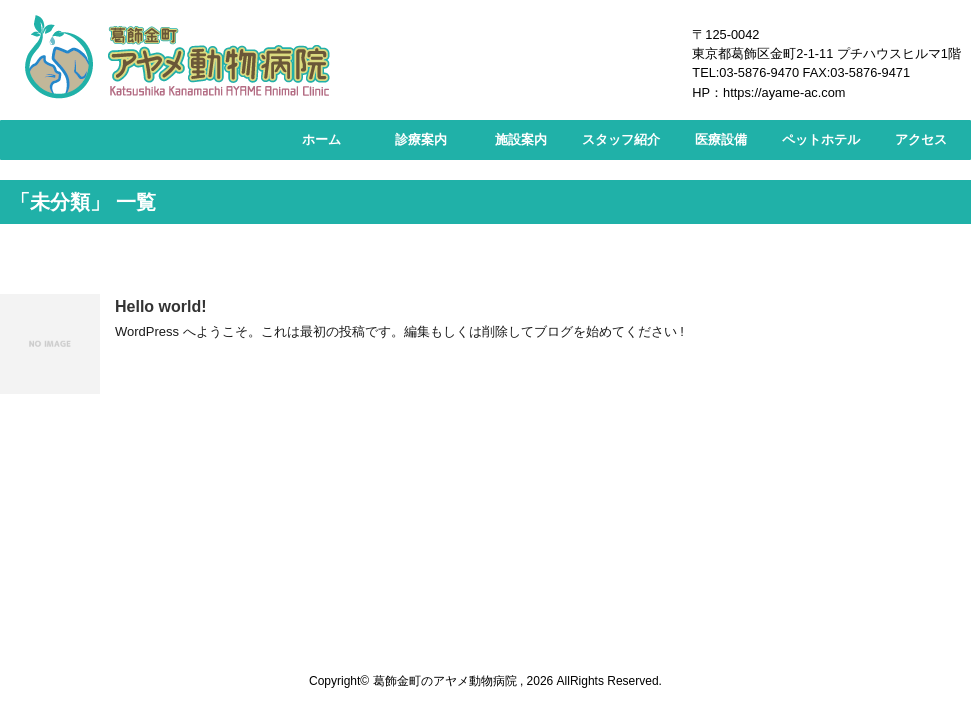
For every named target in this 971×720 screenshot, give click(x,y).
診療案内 (421, 139)
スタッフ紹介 (621, 139)
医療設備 (721, 139)
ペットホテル (821, 139)
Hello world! (161, 306)
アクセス (921, 139)
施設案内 (521, 139)
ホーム (321, 139)
